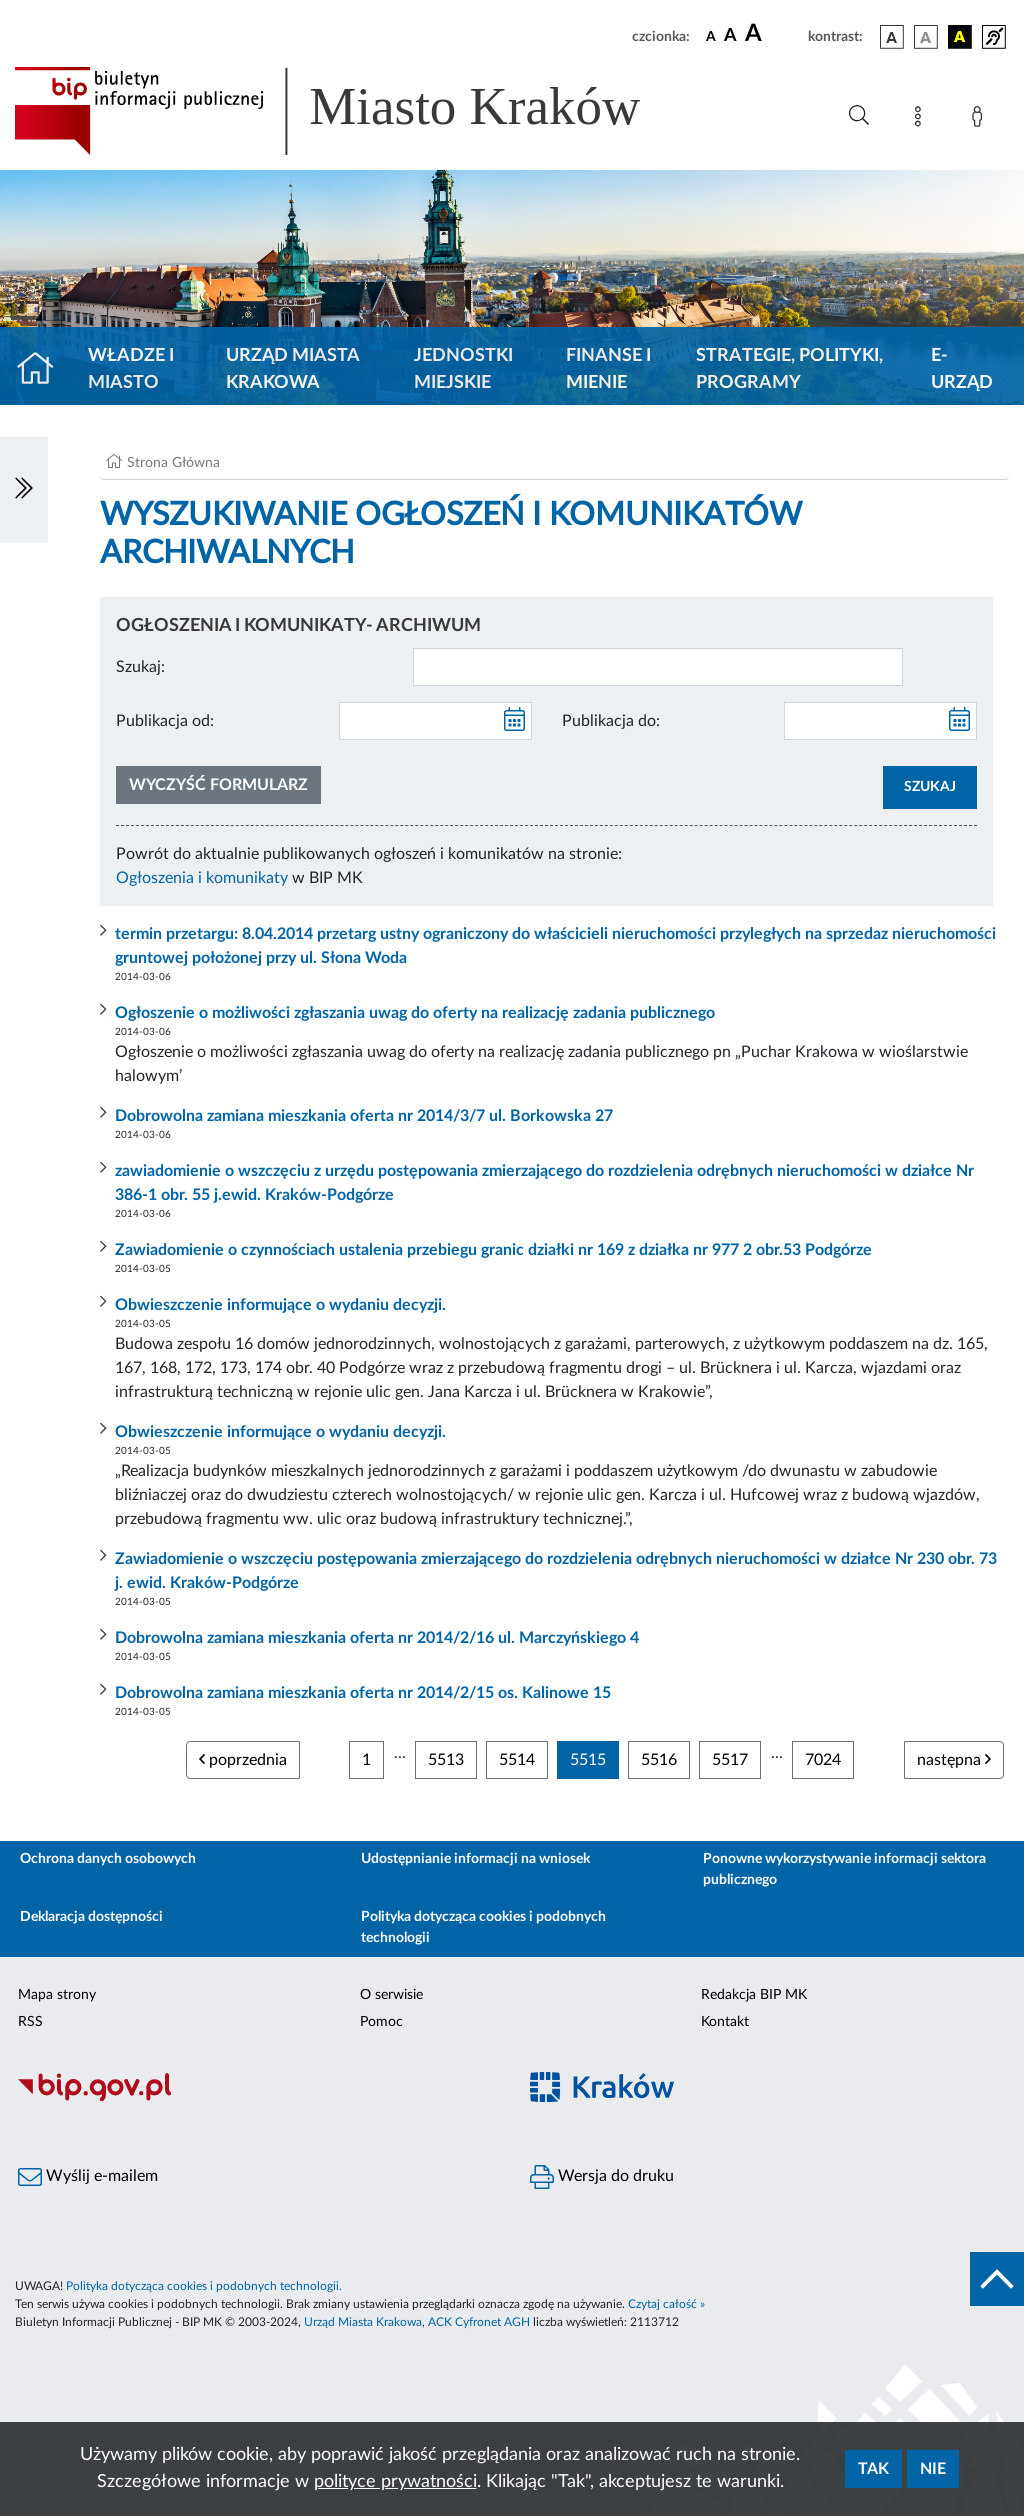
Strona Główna (173, 463)
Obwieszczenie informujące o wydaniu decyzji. (280, 1305)
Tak (873, 2469)
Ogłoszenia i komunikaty (202, 878)
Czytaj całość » (666, 2304)
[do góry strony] (997, 2279)
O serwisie (391, 1995)
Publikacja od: (165, 721)
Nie (933, 2469)
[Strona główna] (43, 370)
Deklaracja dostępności (91, 1917)
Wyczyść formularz (218, 785)
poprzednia (243, 1759)
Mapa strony (57, 1995)
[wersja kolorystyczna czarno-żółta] (960, 37)
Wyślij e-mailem (88, 2177)
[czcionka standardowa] (711, 36)
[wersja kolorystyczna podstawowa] (892, 37)
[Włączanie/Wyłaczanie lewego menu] (24, 490)
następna (954, 1759)
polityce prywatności (395, 2482)
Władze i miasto (131, 369)
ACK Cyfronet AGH (479, 2322)
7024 (823, 1760)
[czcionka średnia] (730, 36)
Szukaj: (140, 667)
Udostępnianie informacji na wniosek (475, 1859)
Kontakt (725, 2022)
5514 (517, 1760)
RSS (30, 2022)
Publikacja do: (611, 721)
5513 (446, 1760)
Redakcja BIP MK (754, 1995)
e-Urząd (962, 369)
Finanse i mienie (608, 369)
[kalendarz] (515, 721)
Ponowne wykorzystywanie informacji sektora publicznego (844, 1869)
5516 (659, 1760)
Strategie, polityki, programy (789, 369)
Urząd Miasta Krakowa (292, 369)
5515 (588, 1760)
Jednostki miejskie (463, 369)
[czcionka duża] (773, 34)
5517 (730, 1760)
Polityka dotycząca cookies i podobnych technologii (483, 1927)
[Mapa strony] (922, 120)
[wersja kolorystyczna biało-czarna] (926, 37)
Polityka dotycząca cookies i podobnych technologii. (204, 2286)
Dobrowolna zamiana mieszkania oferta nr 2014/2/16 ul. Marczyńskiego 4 (377, 1638)
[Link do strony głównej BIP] (356, 111)
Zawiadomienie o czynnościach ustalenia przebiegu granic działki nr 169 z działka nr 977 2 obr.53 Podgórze (493, 1250)
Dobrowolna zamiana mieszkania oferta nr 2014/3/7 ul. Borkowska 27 (364, 1116)
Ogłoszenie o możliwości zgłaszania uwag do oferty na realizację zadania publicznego (415, 1013)
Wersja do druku (602, 2177)
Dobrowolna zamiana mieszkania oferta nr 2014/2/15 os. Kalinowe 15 (363, 1693)
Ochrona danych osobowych (108, 1859)
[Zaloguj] (981, 120)
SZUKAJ (930, 787)
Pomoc (381, 2022)
